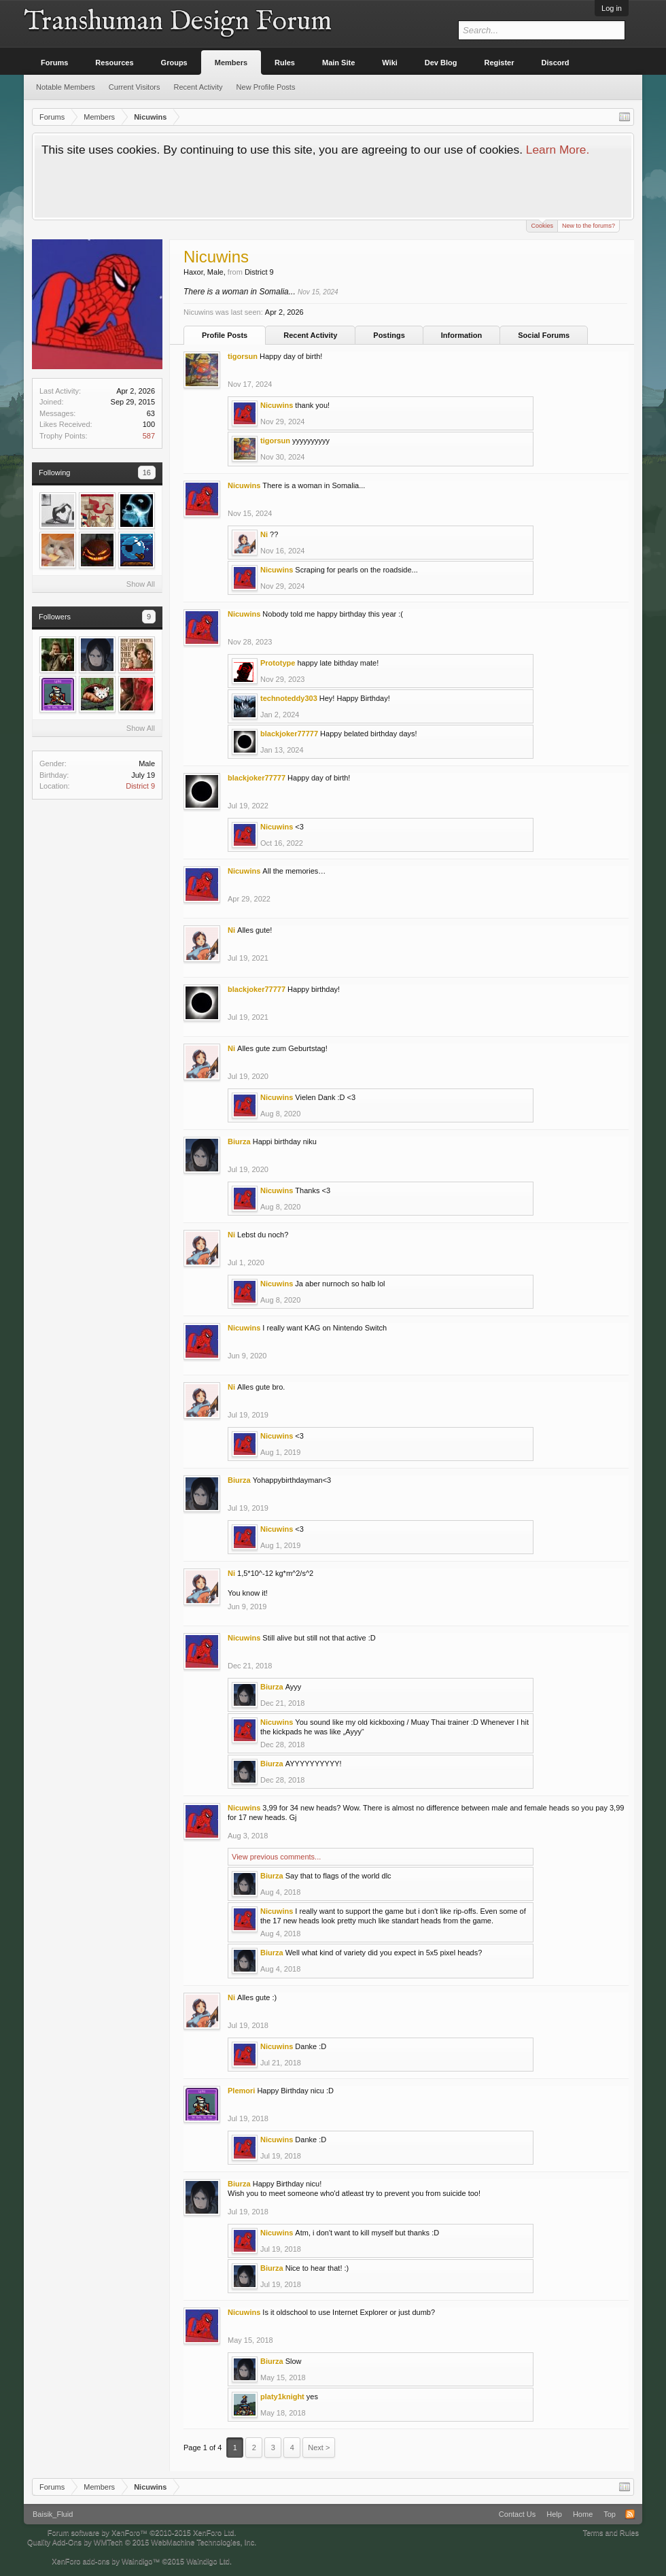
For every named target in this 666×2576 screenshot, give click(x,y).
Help (554, 2514)
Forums (54, 62)
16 (147, 472)
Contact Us (517, 2514)
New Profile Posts (266, 87)
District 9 (140, 786)
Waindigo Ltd (208, 2561)
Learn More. (557, 149)
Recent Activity (310, 335)
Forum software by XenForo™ (142, 2532)
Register (499, 62)
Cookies (542, 224)
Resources (114, 62)
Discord (555, 62)
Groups (174, 62)
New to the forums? (588, 225)
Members (231, 62)
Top (609, 2514)
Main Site (338, 62)
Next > (319, 2447)
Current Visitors (134, 87)
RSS (630, 2514)
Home (583, 2514)
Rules (285, 62)
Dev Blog (441, 62)
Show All (140, 584)
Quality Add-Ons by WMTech (141, 2542)
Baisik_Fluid (53, 2514)
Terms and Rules (610, 2532)
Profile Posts (224, 335)
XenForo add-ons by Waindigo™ (106, 2561)
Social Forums (543, 335)
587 (149, 436)
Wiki (390, 62)
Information (462, 335)
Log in (611, 8)
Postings (388, 335)
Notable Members (65, 87)
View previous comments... (276, 1857)
